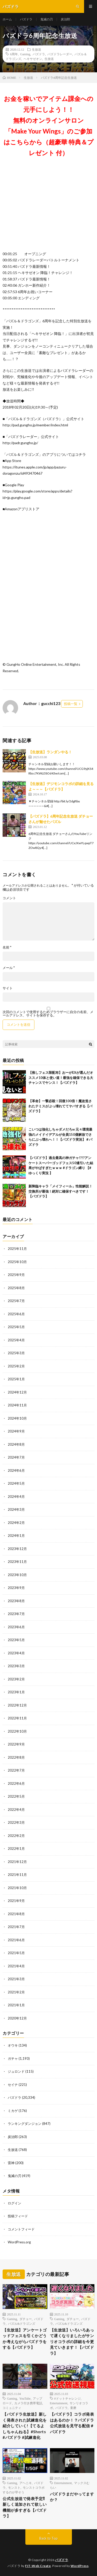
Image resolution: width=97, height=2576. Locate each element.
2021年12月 (17, 1862)
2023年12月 (17, 1549)
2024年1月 (16, 1535)
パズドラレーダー (59, 54)
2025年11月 (17, 1249)
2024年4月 (16, 1496)
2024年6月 (16, 1470)
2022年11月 (17, 1718)
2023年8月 (16, 1601)
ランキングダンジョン (24, 2123)
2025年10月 (17, 1262)
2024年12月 (17, 1392)
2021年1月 (16, 2005)
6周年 (14, 54)
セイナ (13, 2084)
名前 (7, 947)
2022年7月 (16, 1770)
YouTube (25, 2398)
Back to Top (48, 2538)
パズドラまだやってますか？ (72, 2497)
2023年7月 (16, 1614)
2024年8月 (16, 1444)
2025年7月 (16, 1301)
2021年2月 (16, 1992)
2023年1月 (16, 1692)
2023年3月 (16, 1666)
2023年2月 (16, 1679)
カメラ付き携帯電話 (28, 2403)
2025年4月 (16, 1340)
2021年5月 (16, 1953)
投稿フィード (18, 2216)
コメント (9, 898)
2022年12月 (17, 1705)
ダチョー (25, 2318)
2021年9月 (16, 1901)
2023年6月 (16, 1627)
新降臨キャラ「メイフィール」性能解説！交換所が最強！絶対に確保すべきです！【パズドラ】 (60, 1191)
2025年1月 (16, 1379)
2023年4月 (16, 1653)
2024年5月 (16, 1483)
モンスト (14, 2487)
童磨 (73, 2407)
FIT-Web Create (38, 2566)
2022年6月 (16, 1783)
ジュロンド (16, 2071)
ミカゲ (13, 2111)
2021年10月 (17, 1888)
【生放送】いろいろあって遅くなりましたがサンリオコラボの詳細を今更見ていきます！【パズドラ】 (72, 2341)
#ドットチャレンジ (67, 2398)
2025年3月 (16, 1353)
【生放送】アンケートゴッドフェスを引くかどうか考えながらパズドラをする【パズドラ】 (25, 2339)
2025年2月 (16, 1366)
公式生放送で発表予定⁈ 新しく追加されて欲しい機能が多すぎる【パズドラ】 (25, 2507)
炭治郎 (65, 19)
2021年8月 (16, 1914)
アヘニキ (25, 2482)
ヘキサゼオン (33, 58)
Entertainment (59, 2403)
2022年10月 (17, 1731)
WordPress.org (19, 2242)
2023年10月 (17, 1575)
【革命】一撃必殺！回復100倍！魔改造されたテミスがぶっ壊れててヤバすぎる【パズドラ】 (60, 1106)
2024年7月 (16, 1457)
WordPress (80, 2566)
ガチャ (13, 2058)
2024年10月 (17, 1418)
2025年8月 (16, 1288)
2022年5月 (16, 1796)
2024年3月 (16, 1509)
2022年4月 (16, 1809)
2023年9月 (16, 1588)
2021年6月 (16, 1940)
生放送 (36, 49)
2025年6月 (16, 1314)
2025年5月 (16, 1327)
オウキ (13, 2045)
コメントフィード (21, 2229)
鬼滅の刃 (46, 19)
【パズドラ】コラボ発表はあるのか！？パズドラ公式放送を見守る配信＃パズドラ (72, 2423)
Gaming (25, 54)
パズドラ (26, 19)
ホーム (7, 19)
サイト (8, 988)
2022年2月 (16, 1836)
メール (9, 967)
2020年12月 (17, 2018)
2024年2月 (16, 1523)
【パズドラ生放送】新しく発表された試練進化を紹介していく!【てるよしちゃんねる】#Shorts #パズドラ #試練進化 (25, 2426)
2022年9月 (16, 1744)
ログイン (14, 2203)
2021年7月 (16, 1927)
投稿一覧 (70, 704)
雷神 (11, 2163)
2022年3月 (16, 1822)
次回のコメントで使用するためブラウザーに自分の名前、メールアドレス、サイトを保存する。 (48, 1013)
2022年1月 (16, 1848)
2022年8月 (16, 1757)
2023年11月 (17, 1562)
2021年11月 (17, 1875)
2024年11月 (17, 1405)
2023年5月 (16, 1640)
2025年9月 (16, 1275)
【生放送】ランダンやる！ (50, 752)
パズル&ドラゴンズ (21, 2323)
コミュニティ (12, 2407)
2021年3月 (16, 1979)
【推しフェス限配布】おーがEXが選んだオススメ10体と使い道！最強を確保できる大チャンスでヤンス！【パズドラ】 (60, 1077)
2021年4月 (16, 1966)
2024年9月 (16, 1431)
